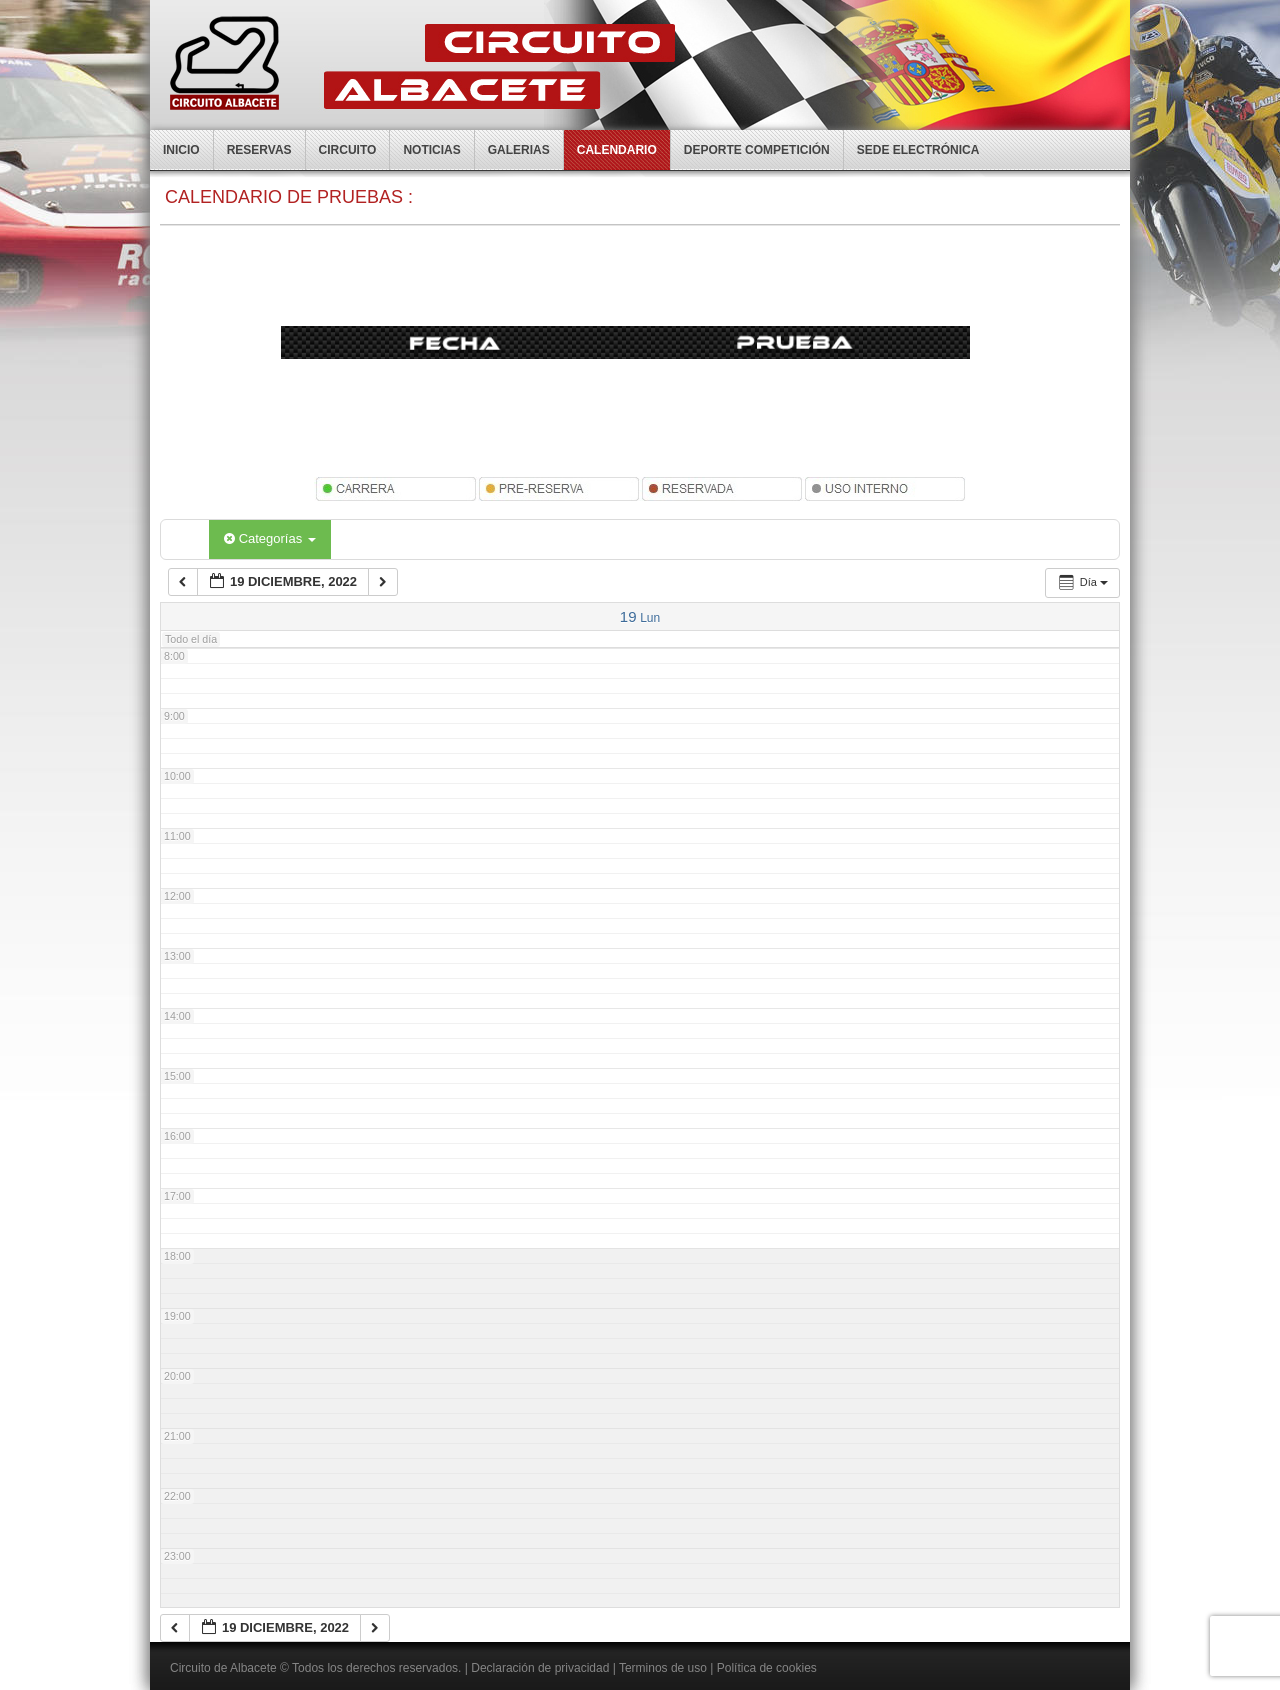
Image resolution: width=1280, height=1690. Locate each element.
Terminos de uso (663, 1668)
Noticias (431, 150)
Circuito (348, 150)
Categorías (270, 538)
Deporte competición (757, 150)
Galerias (519, 150)
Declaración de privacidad (540, 1668)
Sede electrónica (918, 150)
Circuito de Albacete (223, 1668)
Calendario (617, 150)
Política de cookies (767, 1668)
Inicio (181, 150)
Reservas (259, 150)
